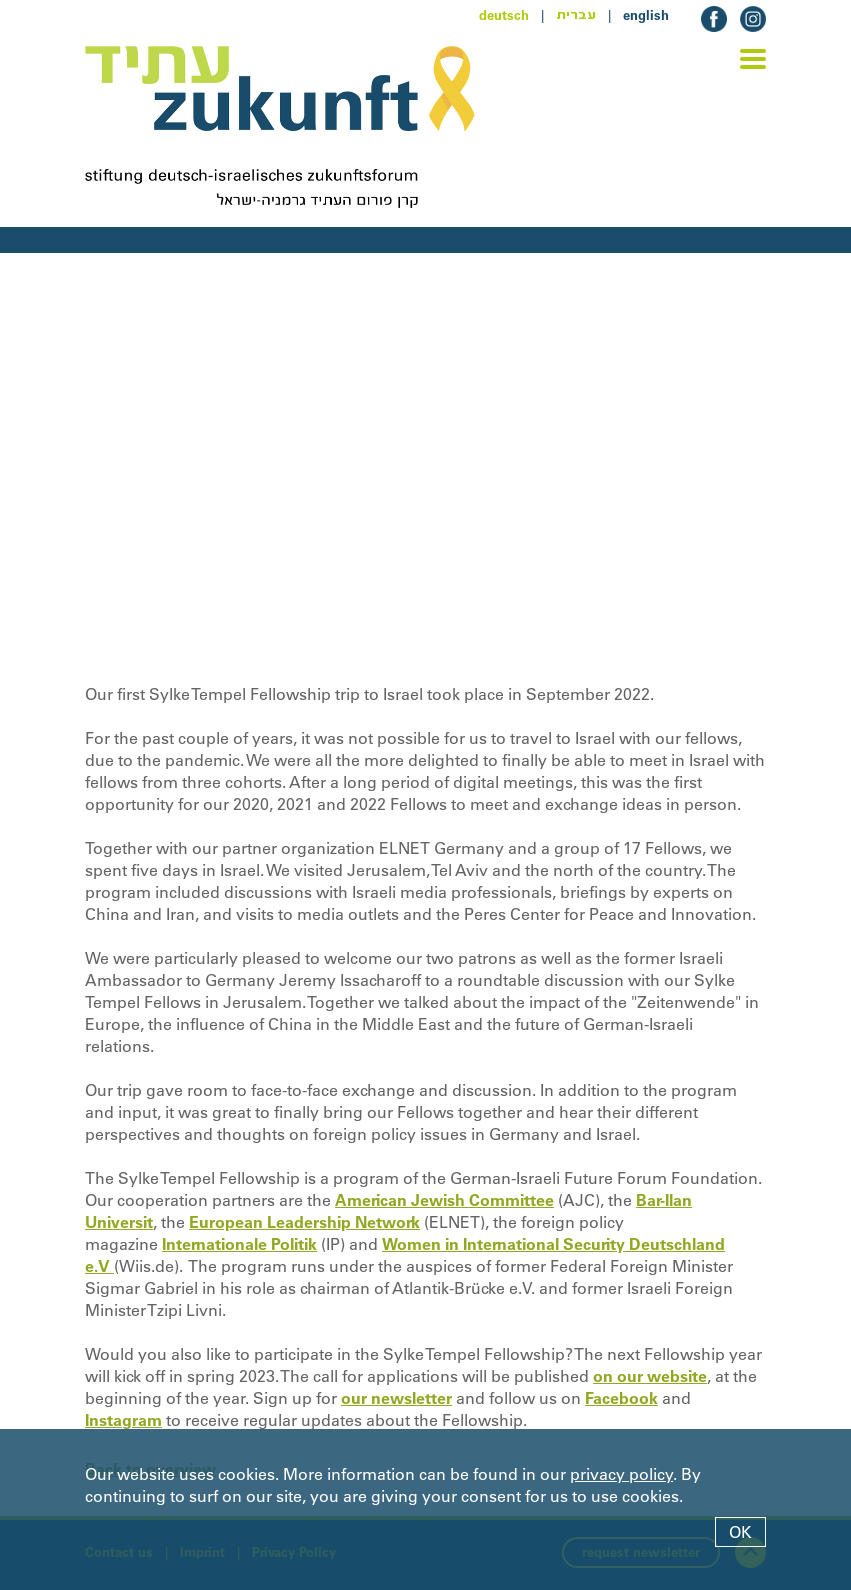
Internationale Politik (239, 1244)
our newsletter (396, 1398)
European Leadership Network (304, 1222)
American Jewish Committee (444, 1200)
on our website (650, 1376)
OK (740, 1532)
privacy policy (621, 1474)
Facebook (621, 1398)
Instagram (123, 1420)
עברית (576, 15)
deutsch (504, 15)
